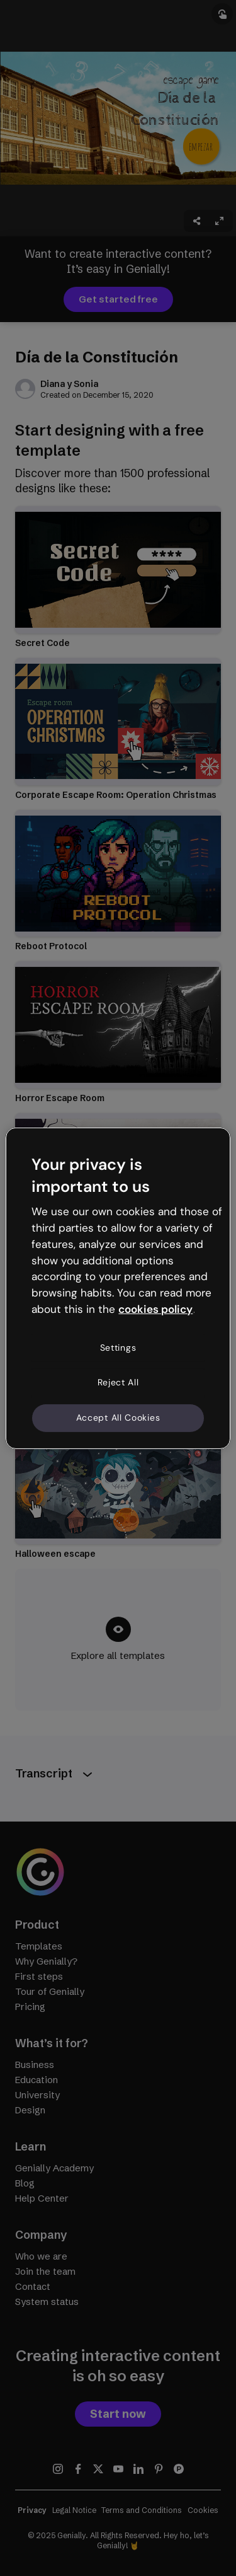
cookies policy (155, 1309)
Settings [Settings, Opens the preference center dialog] (118, 1347)
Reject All (118, 1382)
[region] (118, 1287)
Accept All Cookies (118, 1417)
